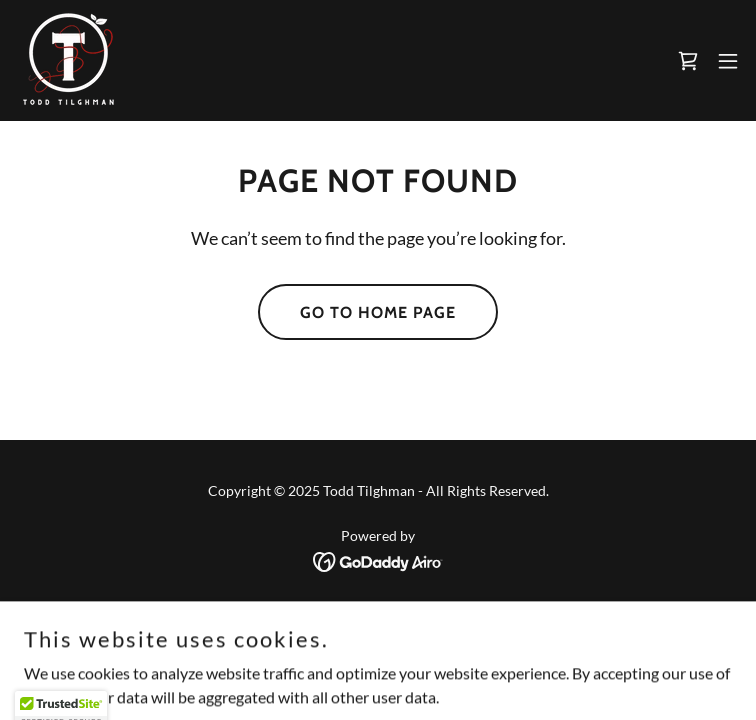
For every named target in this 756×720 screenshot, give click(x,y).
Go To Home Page (378, 312)
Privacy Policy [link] (378, 617)
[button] (728, 61)
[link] (68, 60)
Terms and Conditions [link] (378, 644)
